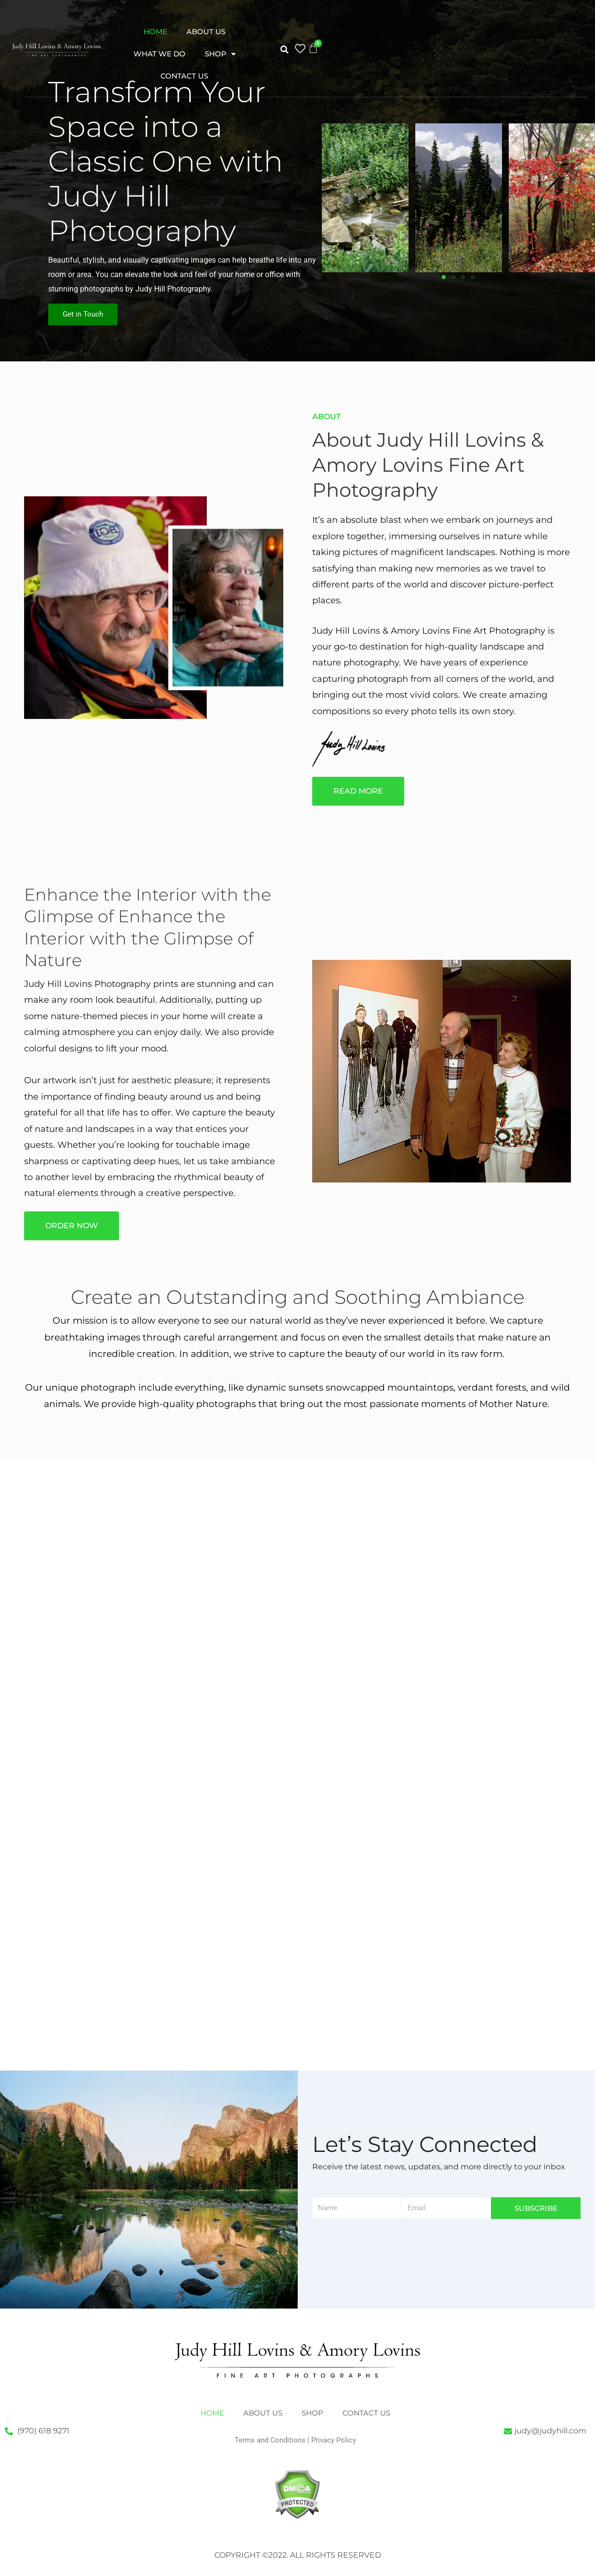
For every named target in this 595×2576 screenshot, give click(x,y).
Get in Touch (83, 314)
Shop (220, 54)
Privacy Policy (333, 2440)
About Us (205, 31)
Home (155, 31)
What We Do (159, 53)
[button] (284, 50)
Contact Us (184, 75)
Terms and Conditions (270, 2440)
